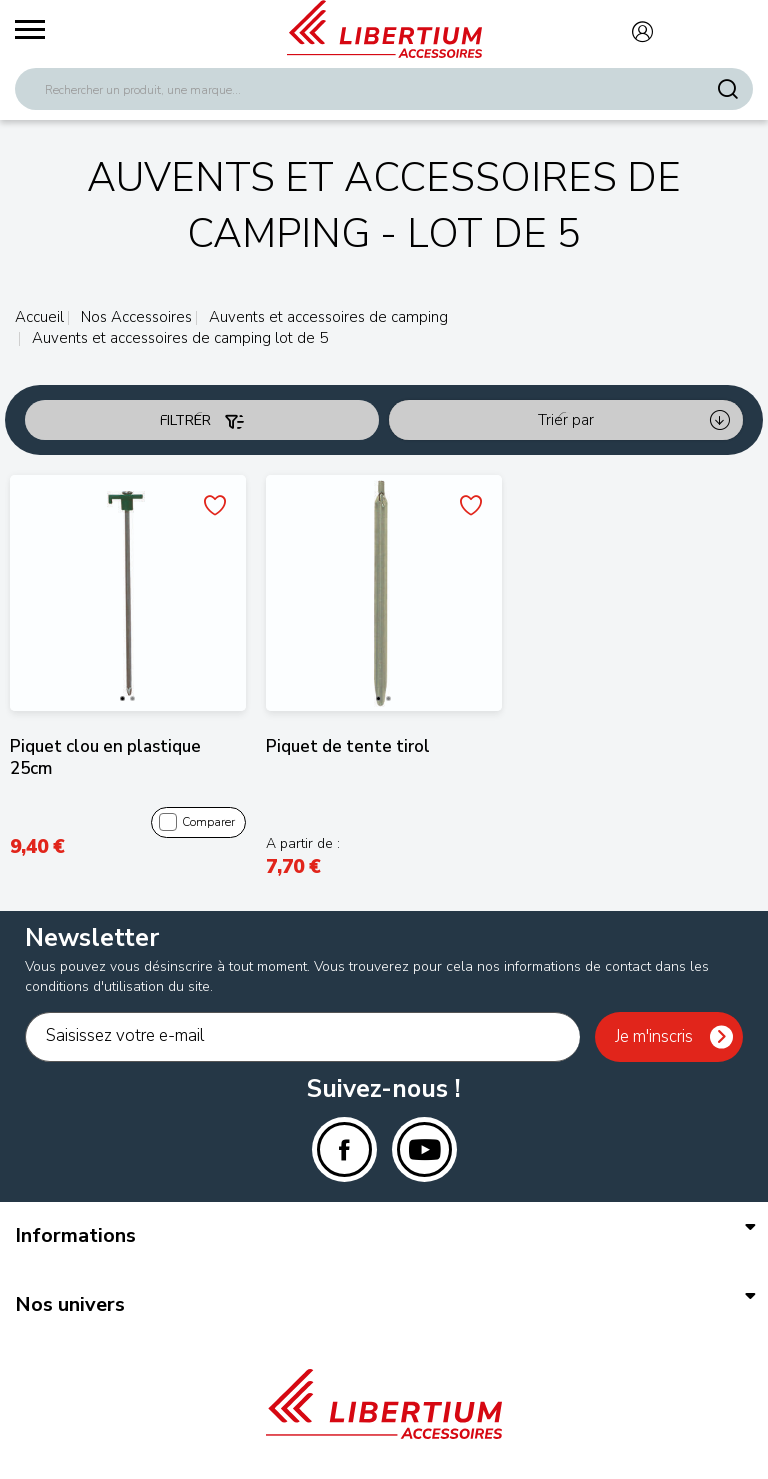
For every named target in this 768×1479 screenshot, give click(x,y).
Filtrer (202, 420)
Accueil (39, 317)
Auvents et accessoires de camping (326, 317)
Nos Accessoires (134, 317)
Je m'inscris (654, 1036)
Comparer (197, 822)
